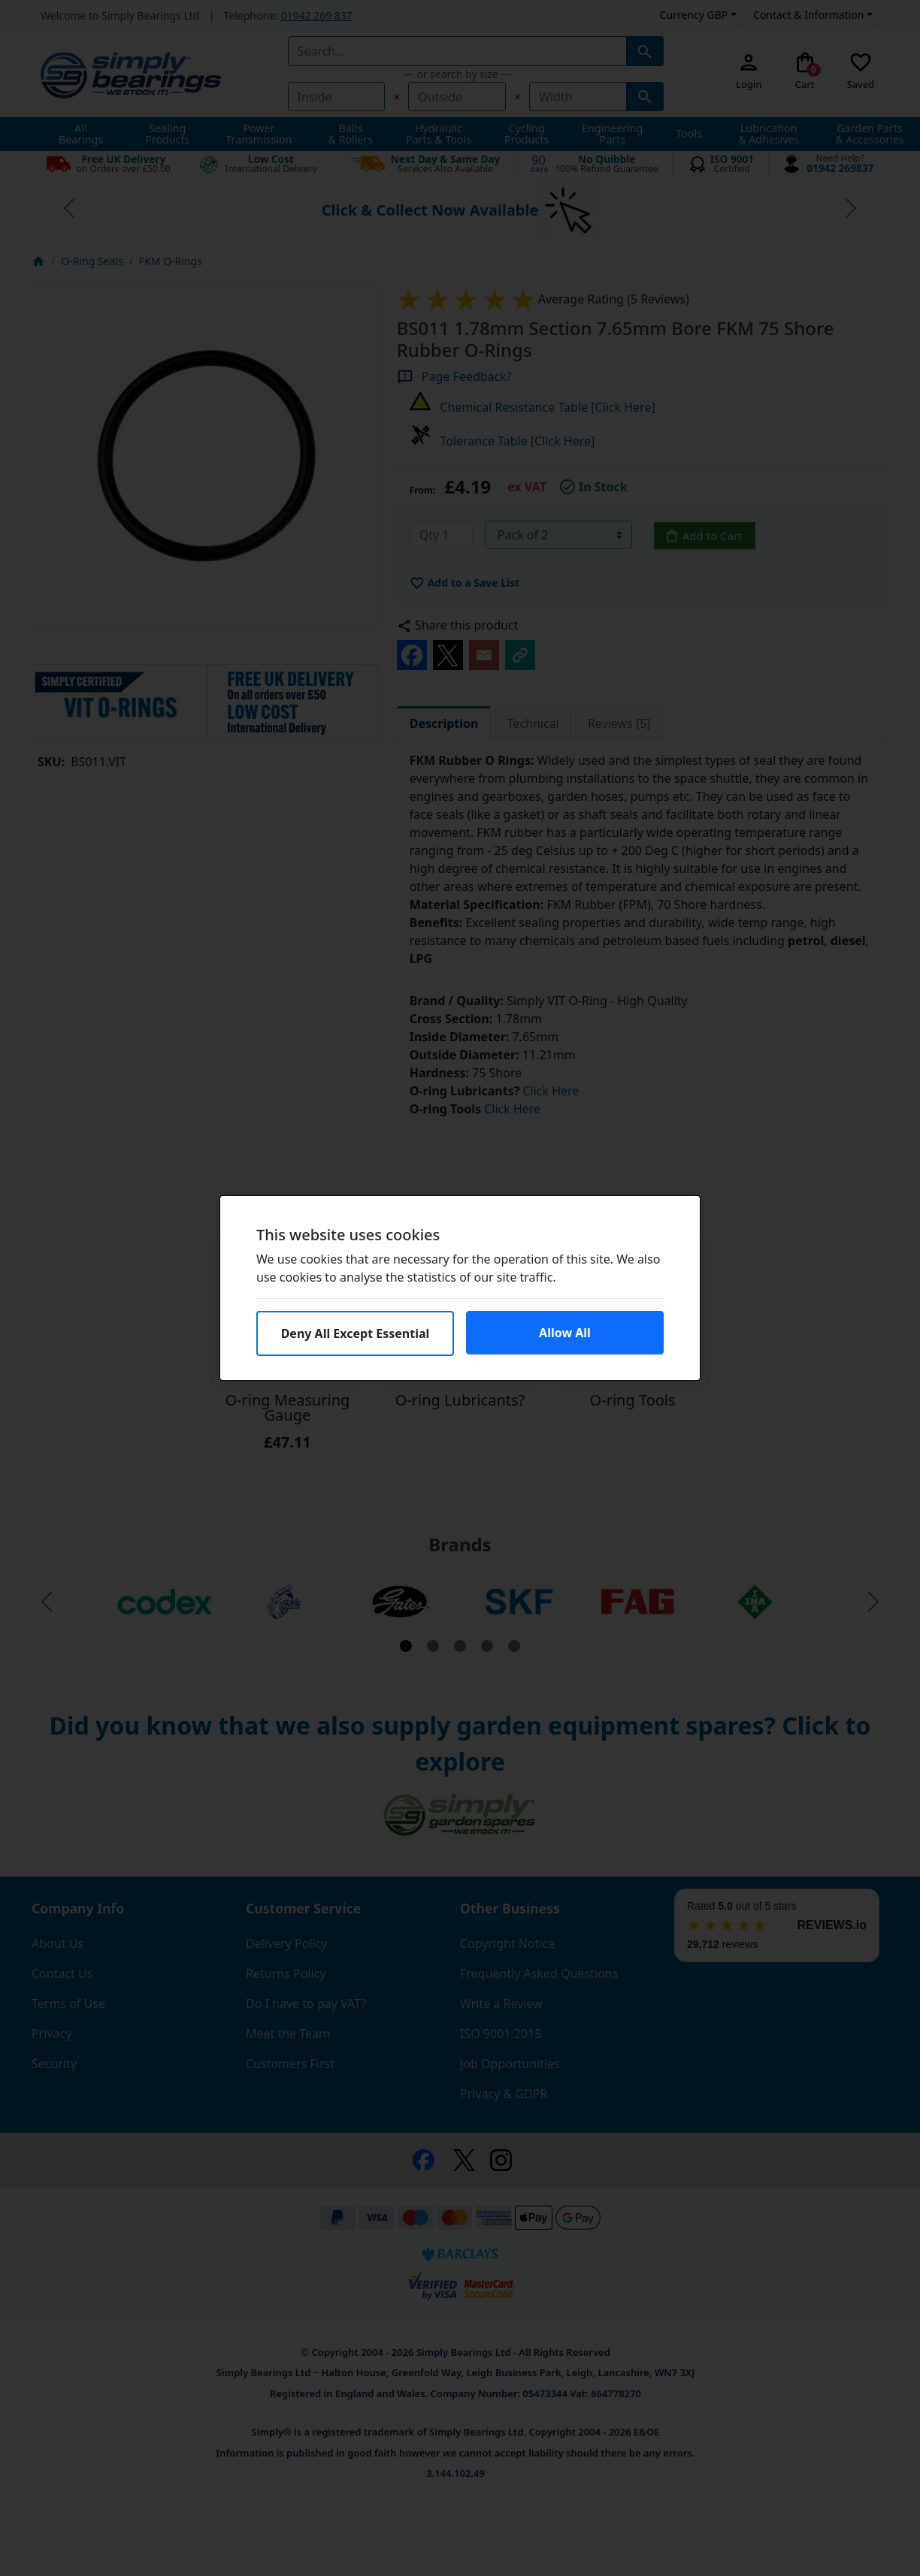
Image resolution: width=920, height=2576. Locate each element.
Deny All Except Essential (355, 1333)
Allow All (565, 1332)
